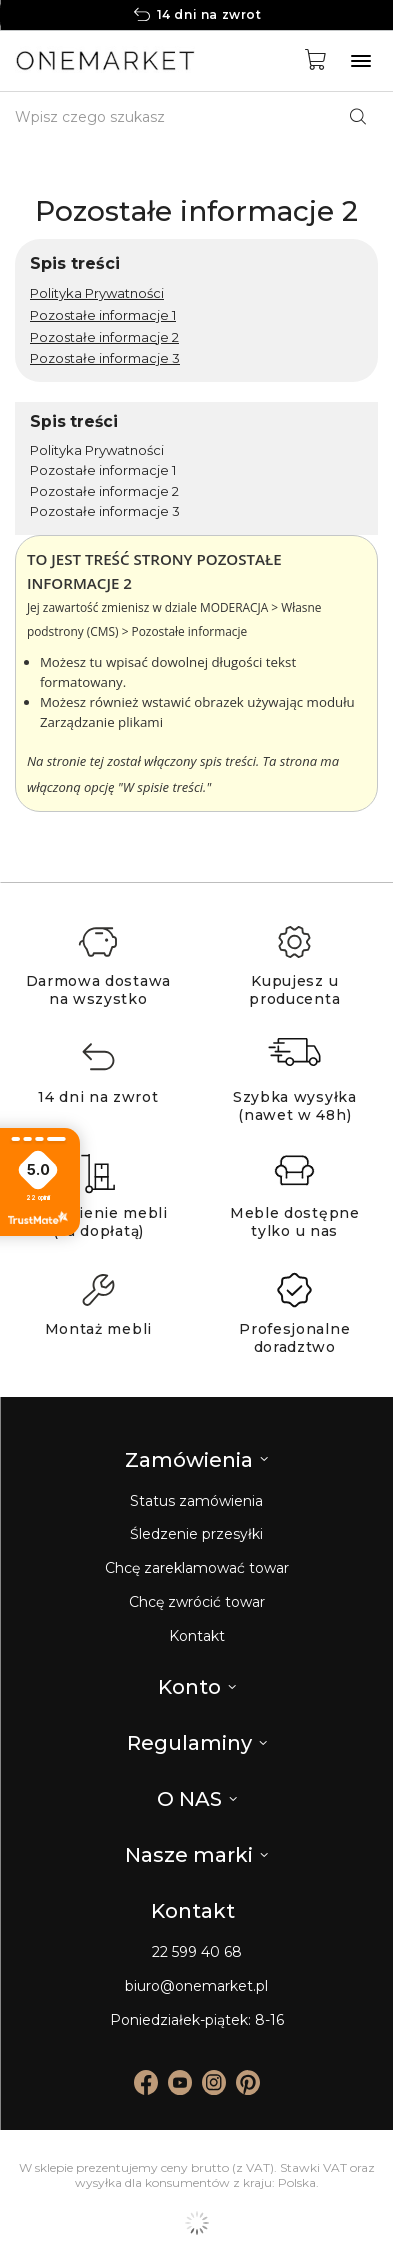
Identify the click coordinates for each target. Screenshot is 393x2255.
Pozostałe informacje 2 (104, 337)
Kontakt (197, 1636)
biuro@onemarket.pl (196, 1986)
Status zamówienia (196, 1501)
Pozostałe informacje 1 (103, 315)
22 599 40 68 (197, 1952)
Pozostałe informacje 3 (105, 358)
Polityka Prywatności (97, 293)
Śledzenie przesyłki (196, 1534)
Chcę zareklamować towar (197, 1568)
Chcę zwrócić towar (197, 1602)
